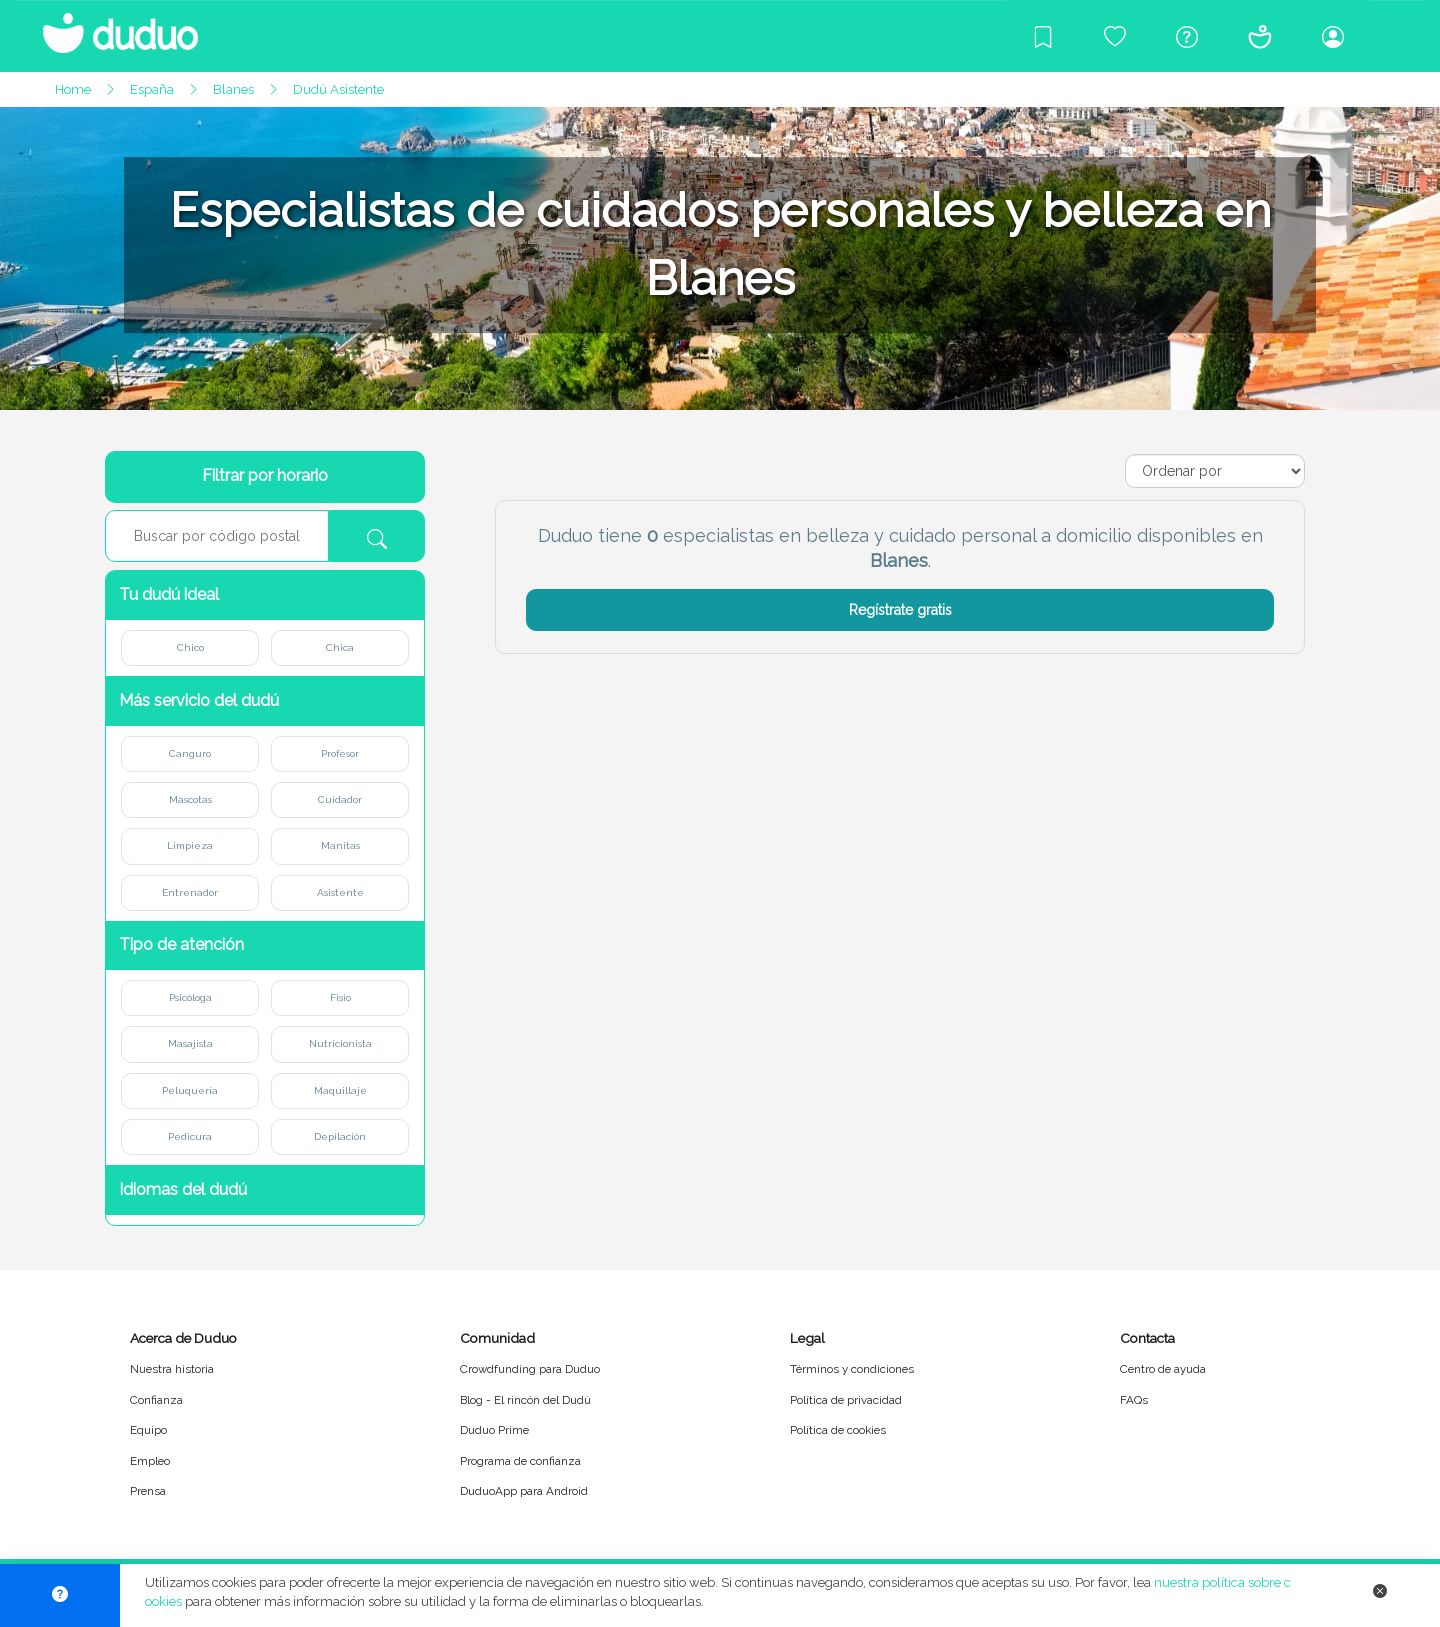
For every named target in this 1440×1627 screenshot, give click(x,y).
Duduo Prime (494, 1430)
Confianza (156, 1400)
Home (73, 89)
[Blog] (1043, 36)
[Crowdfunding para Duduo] (1115, 36)
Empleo (150, 1461)
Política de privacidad (846, 1400)
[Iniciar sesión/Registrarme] (1333, 36)
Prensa (148, 1491)
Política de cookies (838, 1430)
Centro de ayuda (1163, 1369)
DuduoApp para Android (524, 1491)
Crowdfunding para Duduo (530, 1369)
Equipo (148, 1430)
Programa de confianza (520, 1461)
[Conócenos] (1260, 36)
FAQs (1134, 1400)
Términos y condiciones (852, 1369)
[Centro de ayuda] (1187, 36)
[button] (265, 595)
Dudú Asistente (338, 89)
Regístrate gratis (900, 610)
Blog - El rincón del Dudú (525, 1400)
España (152, 89)
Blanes (233, 89)
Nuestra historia (172, 1369)
